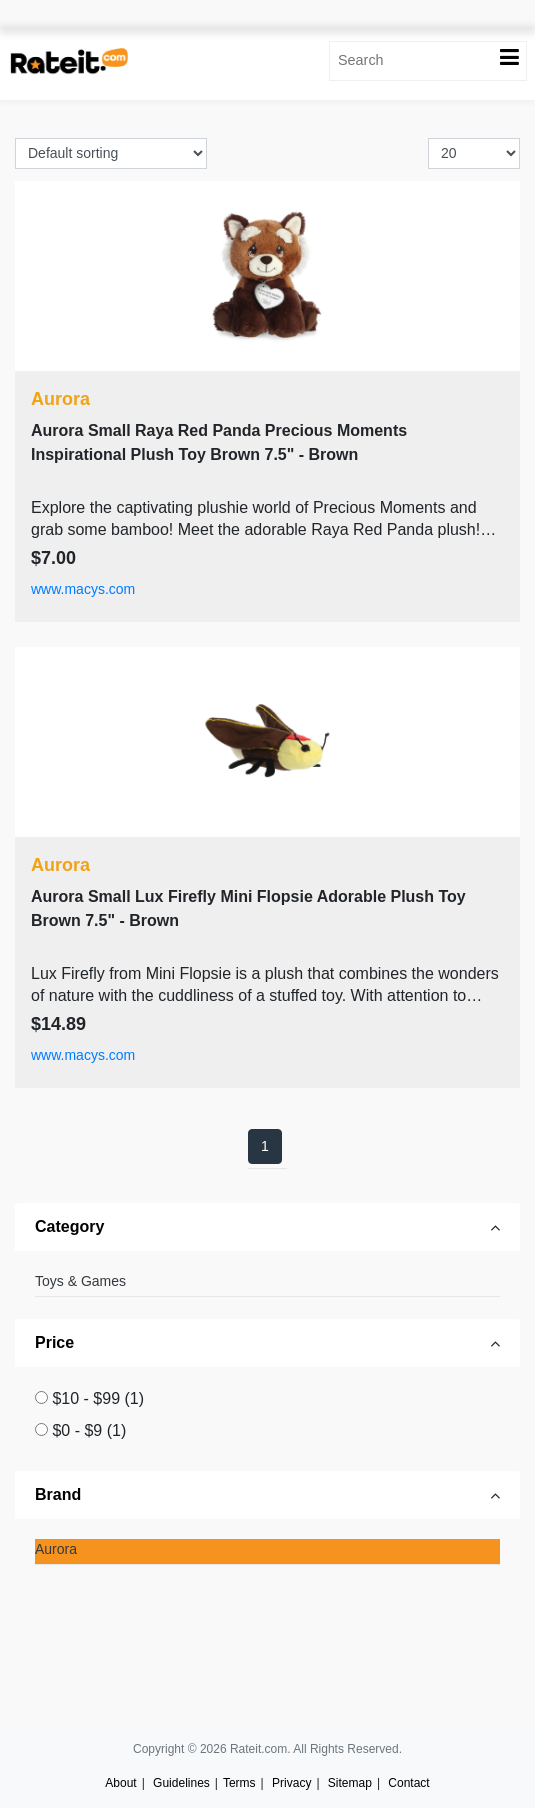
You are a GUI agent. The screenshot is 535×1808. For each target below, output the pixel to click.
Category (69, 1226)
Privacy (291, 1783)
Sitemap (350, 1783)
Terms (239, 1783)
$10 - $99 (98, 1398)
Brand (58, 1494)
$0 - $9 (89, 1430)
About (120, 1783)
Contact (408, 1783)
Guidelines (181, 1783)
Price (54, 1342)
